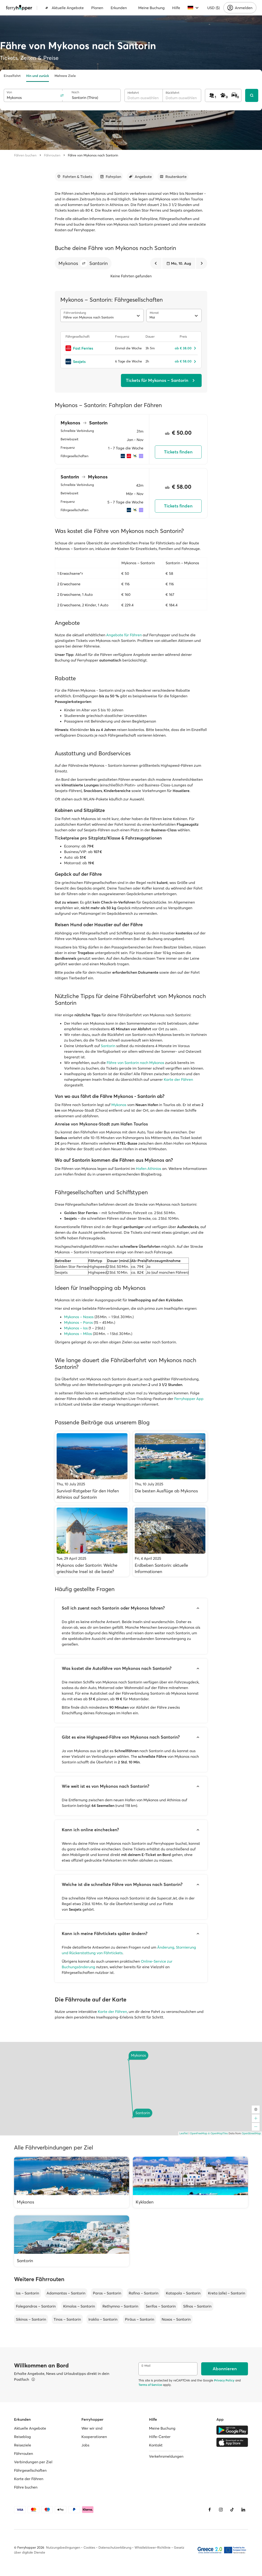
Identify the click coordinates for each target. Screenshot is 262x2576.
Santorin (108, 1045)
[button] (84, 263)
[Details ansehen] (33, 2379)
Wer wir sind (91, 2428)
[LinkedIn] (243, 2509)
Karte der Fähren (178, 1079)
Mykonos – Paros (78, 1322)
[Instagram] (221, 2509)
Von (9, 92)
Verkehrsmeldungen (166, 2456)
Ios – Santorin (27, 2293)
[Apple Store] (232, 2442)
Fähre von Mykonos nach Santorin (93, 155)
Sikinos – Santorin (31, 2319)
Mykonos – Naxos (79, 1316)
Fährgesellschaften (30, 2470)
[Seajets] (88, 361)
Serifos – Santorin (161, 2306)
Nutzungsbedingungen (63, 2547)
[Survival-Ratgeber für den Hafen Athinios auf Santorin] (92, 1466)
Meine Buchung (151, 7)
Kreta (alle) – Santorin (226, 2293)
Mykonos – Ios (76, 1328)
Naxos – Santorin (176, 2319)
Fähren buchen (25, 155)
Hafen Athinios (149, 1168)
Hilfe (176, 7)
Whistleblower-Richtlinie (153, 2547)
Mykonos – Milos (78, 1333)
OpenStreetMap (251, 2133)
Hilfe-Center (160, 2436)
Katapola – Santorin (183, 2293)
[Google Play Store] (232, 2430)
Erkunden (119, 7)
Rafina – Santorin (143, 2293)
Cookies (89, 2547)
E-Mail (146, 2365)
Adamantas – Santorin (66, 2293)
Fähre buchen (25, 2487)
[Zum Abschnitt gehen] (74, 176)
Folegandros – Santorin (36, 2306)
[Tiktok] (232, 2509)
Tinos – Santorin (67, 2319)
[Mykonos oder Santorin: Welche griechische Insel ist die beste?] (92, 1541)
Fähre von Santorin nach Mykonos (135, 1062)
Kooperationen (94, 2436)
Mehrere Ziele (65, 76)
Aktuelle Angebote (64, 7)
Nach (75, 92)
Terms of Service (150, 2385)
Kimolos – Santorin (79, 2306)
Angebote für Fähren (124, 635)
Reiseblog (22, 2436)
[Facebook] (209, 2509)
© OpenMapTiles (218, 2133)
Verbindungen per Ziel (33, 2462)
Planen (97, 7)
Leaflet (183, 2133)
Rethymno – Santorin (120, 2306)
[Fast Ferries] (88, 348)
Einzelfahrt (12, 76)
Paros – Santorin (107, 2293)
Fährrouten (52, 155)
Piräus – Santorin (139, 2319)
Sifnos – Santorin (197, 2306)
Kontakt (156, 2445)
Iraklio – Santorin (102, 2319)
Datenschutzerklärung (114, 2547)
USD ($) (213, 7)
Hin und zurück (37, 76)
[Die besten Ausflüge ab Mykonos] (170, 1466)
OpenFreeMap (198, 2133)
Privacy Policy (224, 2380)
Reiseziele (22, 2445)
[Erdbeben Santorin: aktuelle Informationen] (170, 1541)
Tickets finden (178, 452)
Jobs (85, 2445)
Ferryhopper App (189, 1398)
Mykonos (119, 1104)
